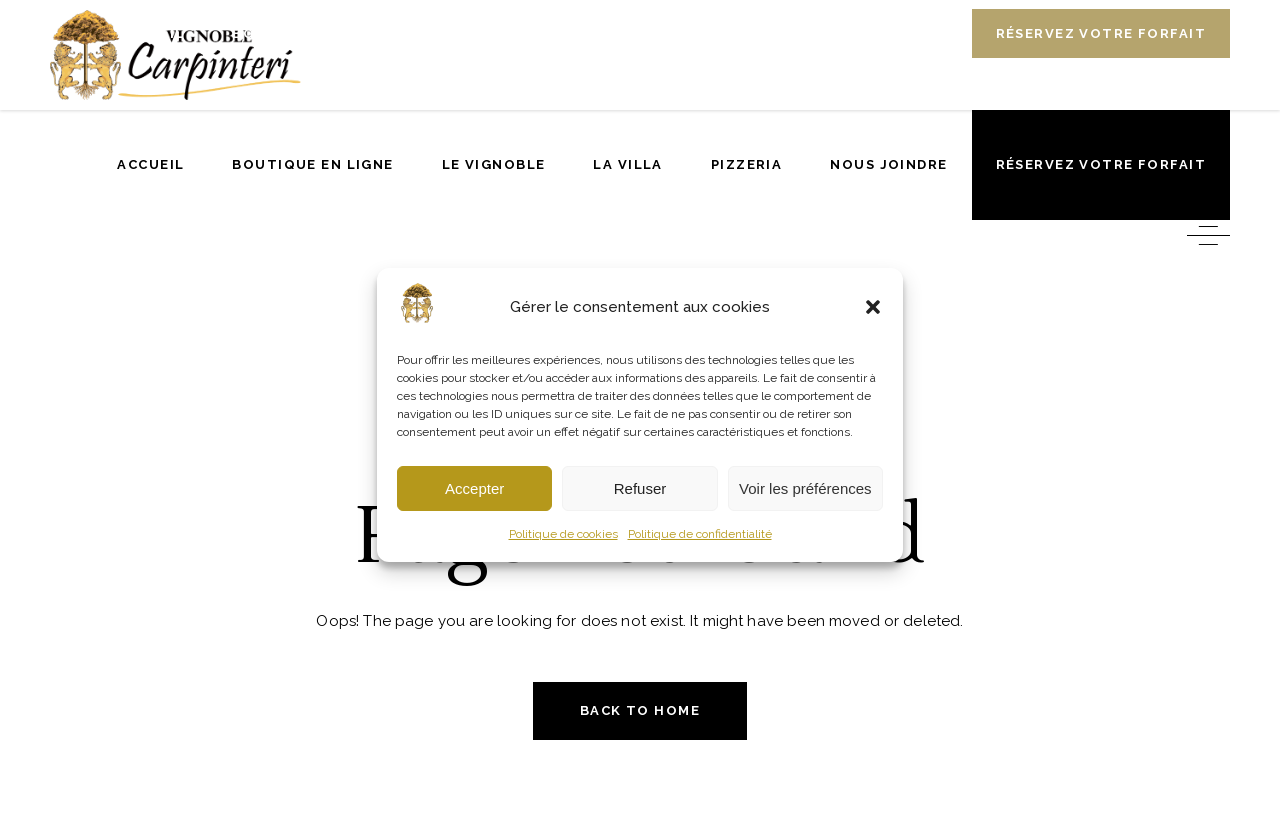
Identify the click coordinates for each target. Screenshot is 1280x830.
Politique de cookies (563, 534)
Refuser (640, 488)
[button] (873, 307)
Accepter (474, 488)
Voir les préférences (805, 488)
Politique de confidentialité (700, 534)
